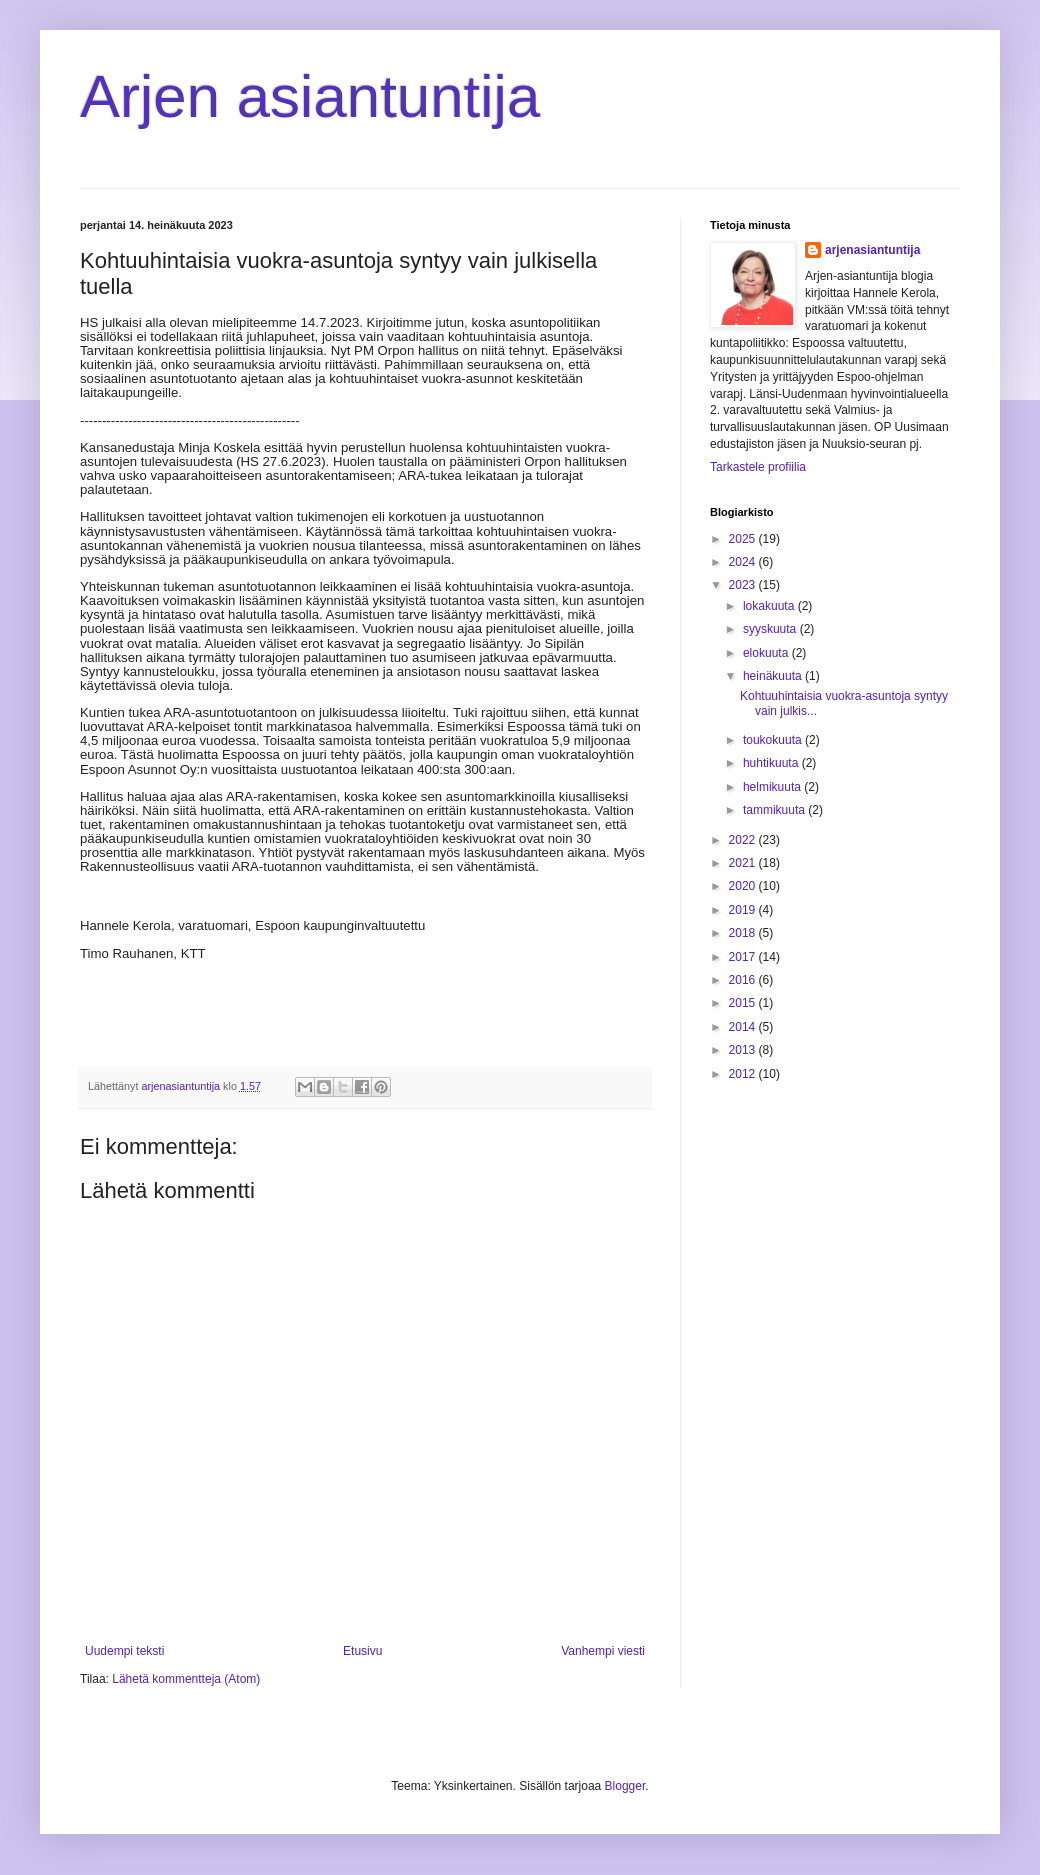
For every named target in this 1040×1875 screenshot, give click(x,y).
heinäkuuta (774, 676)
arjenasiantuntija (872, 250)
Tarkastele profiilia (758, 467)
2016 (744, 980)
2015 (744, 1003)
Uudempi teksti (124, 1651)
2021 (744, 863)
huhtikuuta (772, 763)
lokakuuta (770, 606)
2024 (744, 562)
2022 (744, 840)
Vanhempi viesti (603, 1651)
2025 (744, 539)
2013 (744, 1050)
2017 (744, 957)
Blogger (625, 1786)
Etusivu (362, 1651)
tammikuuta (775, 810)
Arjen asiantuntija (310, 96)
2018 (744, 933)
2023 (744, 585)
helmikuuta (773, 787)
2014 (744, 1027)
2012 (744, 1074)
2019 (744, 910)
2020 (744, 886)
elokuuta (767, 653)
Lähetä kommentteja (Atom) (186, 1679)
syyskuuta (771, 629)
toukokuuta (774, 740)
